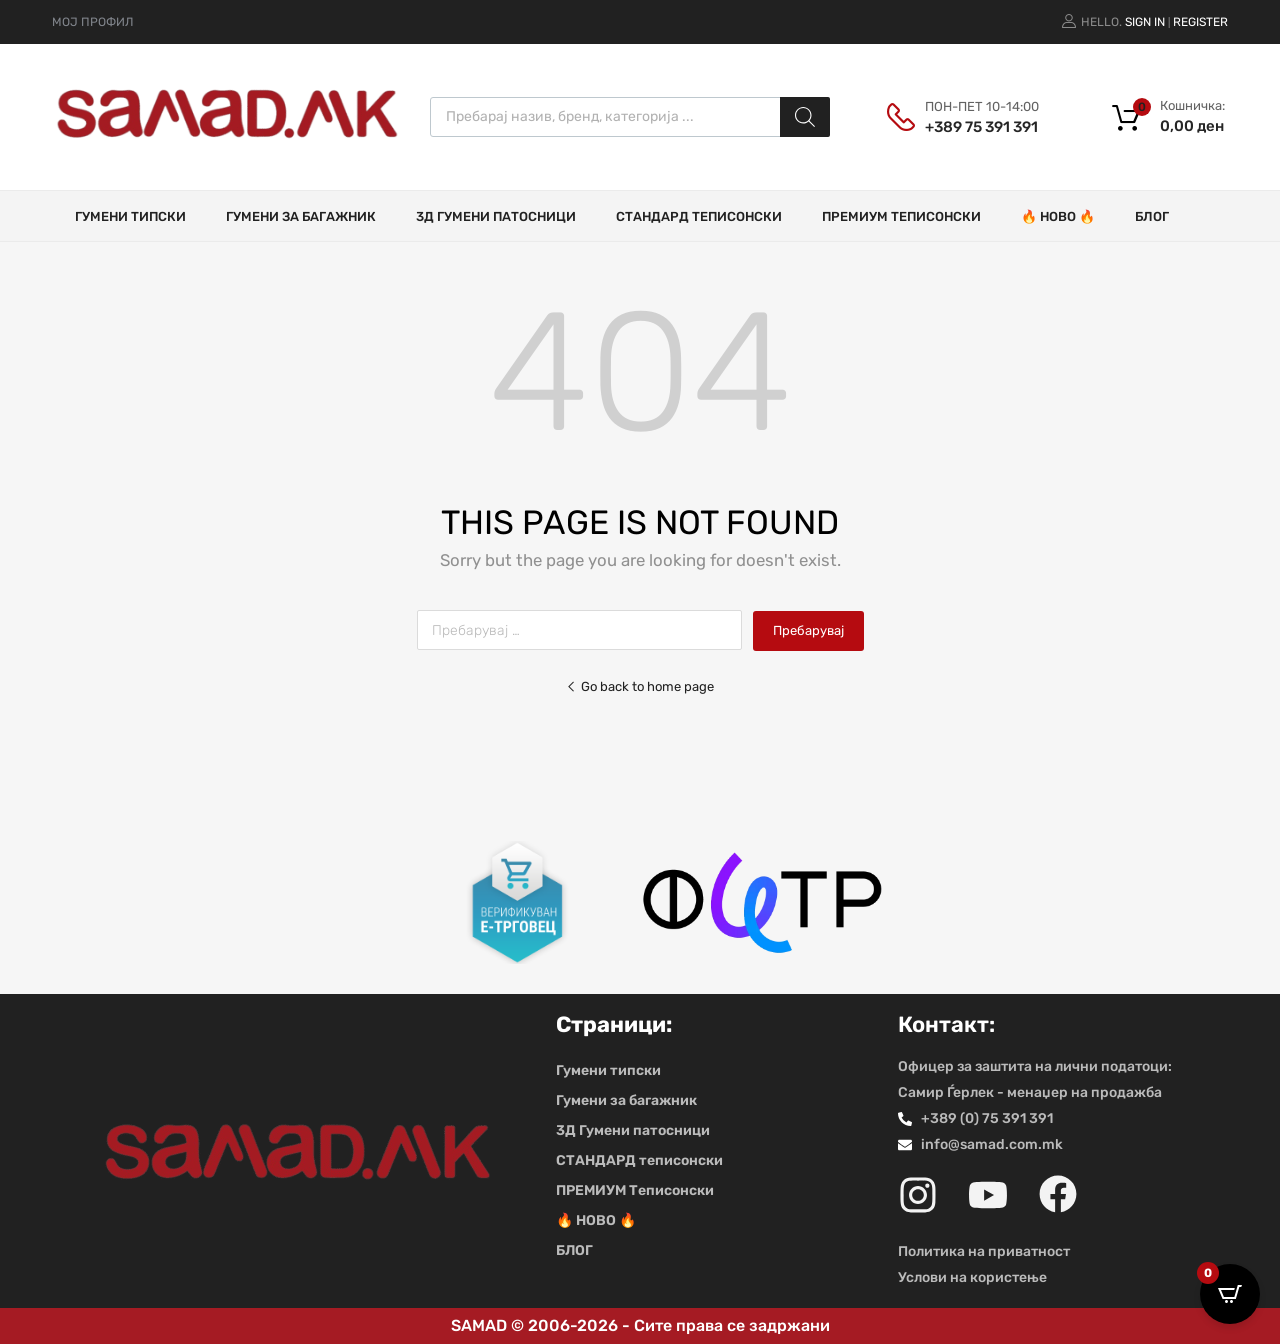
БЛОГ (1152, 216)
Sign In (1145, 22)
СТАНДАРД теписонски (699, 216)
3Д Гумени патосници (496, 216)
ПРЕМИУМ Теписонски (901, 216)
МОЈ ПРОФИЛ (92, 22)
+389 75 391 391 (974, 127)
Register (1200, 22)
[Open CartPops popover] (1230, 1294)
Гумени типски (130, 216)
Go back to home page (640, 686)
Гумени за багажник (301, 216)
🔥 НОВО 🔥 (1058, 216)
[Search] (805, 117)
